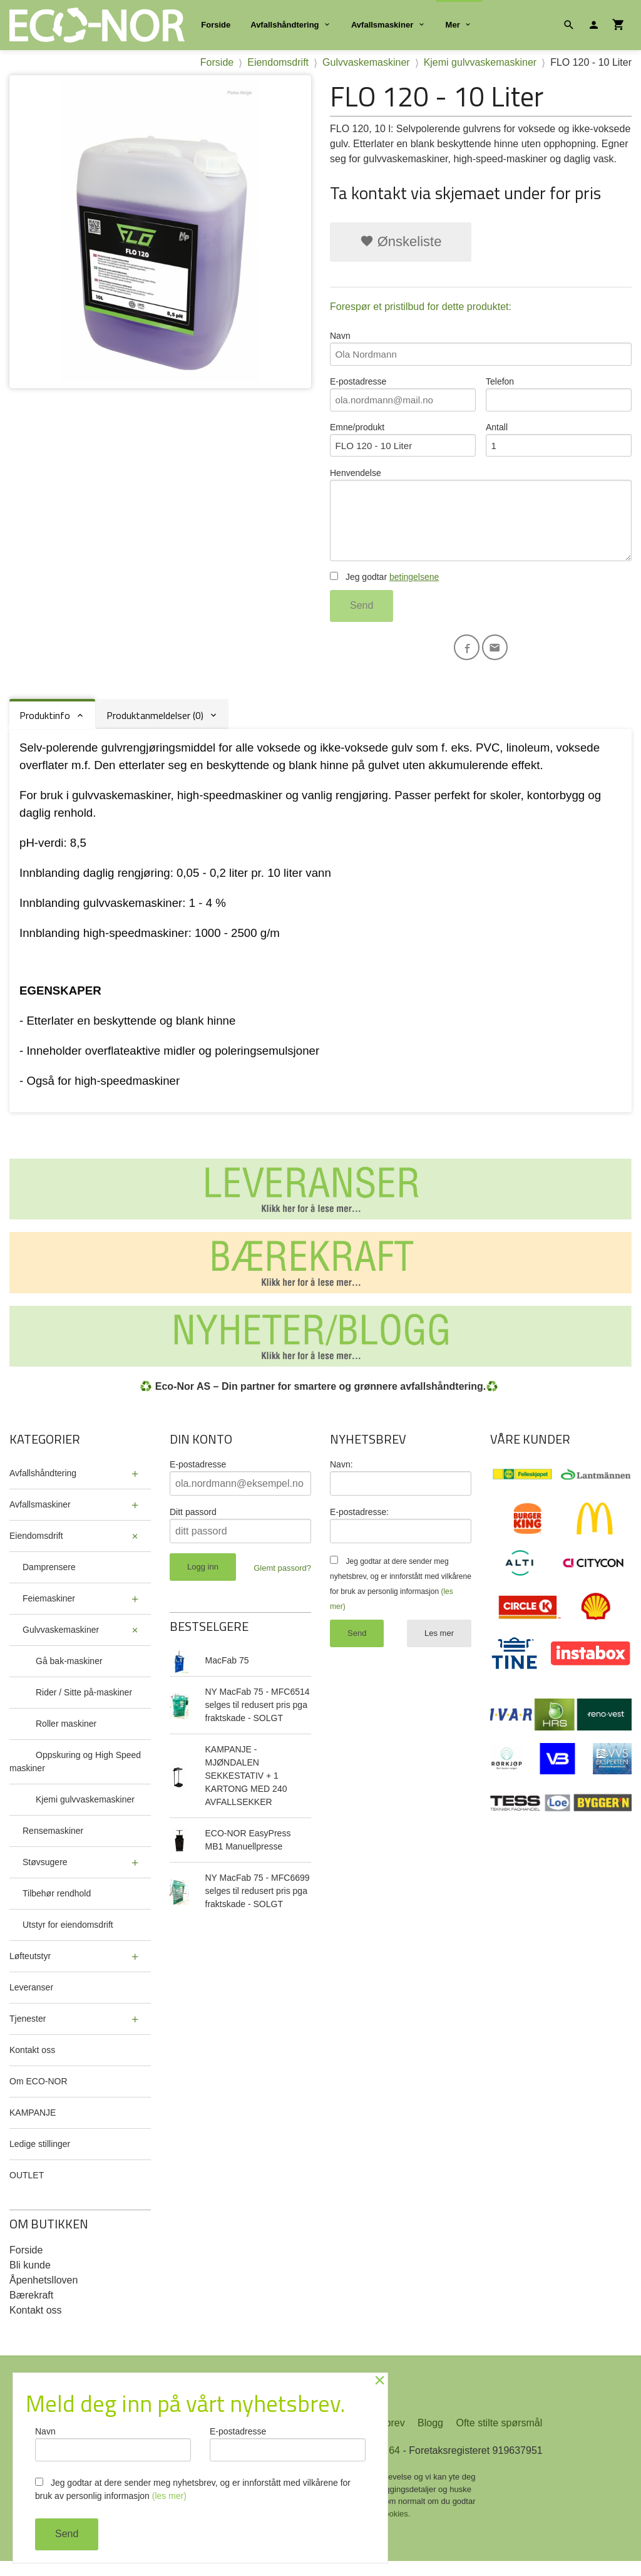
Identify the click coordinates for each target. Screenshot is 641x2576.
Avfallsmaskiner (382, 24)
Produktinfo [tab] (44, 728)
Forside (215, 24)
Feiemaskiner (49, 1611)
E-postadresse (403, 396)
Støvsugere (45, 1875)
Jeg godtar (384, 588)
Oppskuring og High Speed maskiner (75, 1774)
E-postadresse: (359, 1525)
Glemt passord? (282, 1581)
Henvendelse (481, 522)
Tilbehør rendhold (57, 1906)
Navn (481, 349)
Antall (559, 444)
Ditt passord (193, 1525)
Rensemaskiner (53, 1844)
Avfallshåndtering (284, 24)
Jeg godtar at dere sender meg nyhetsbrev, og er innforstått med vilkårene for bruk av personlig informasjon (193, 2489)
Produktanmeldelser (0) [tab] (154, 728)
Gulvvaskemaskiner (61, 1643)
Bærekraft (31, 2308)
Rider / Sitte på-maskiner (84, 1705)
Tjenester (27, 2032)
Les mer (439, 1646)
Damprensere (49, 1580)
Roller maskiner (66, 1737)
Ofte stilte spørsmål (499, 2438)
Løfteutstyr (30, 1969)
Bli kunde (30, 2278)
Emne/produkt (403, 444)
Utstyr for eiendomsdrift (68, 1938)
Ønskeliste (401, 241)
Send (361, 616)
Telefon (559, 396)
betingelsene (414, 588)
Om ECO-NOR (38, 2094)
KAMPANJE (32, 2126)
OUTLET (26, 2188)
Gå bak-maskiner (69, 1674)
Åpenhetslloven (43, 2293)
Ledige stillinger (39, 2157)
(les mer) (169, 2496)
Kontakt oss (32, 2063)
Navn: (341, 1477)
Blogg (430, 2438)
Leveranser (31, 2000)
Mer (453, 24)
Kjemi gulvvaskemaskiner (85, 1813)
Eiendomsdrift (36, 1549)
